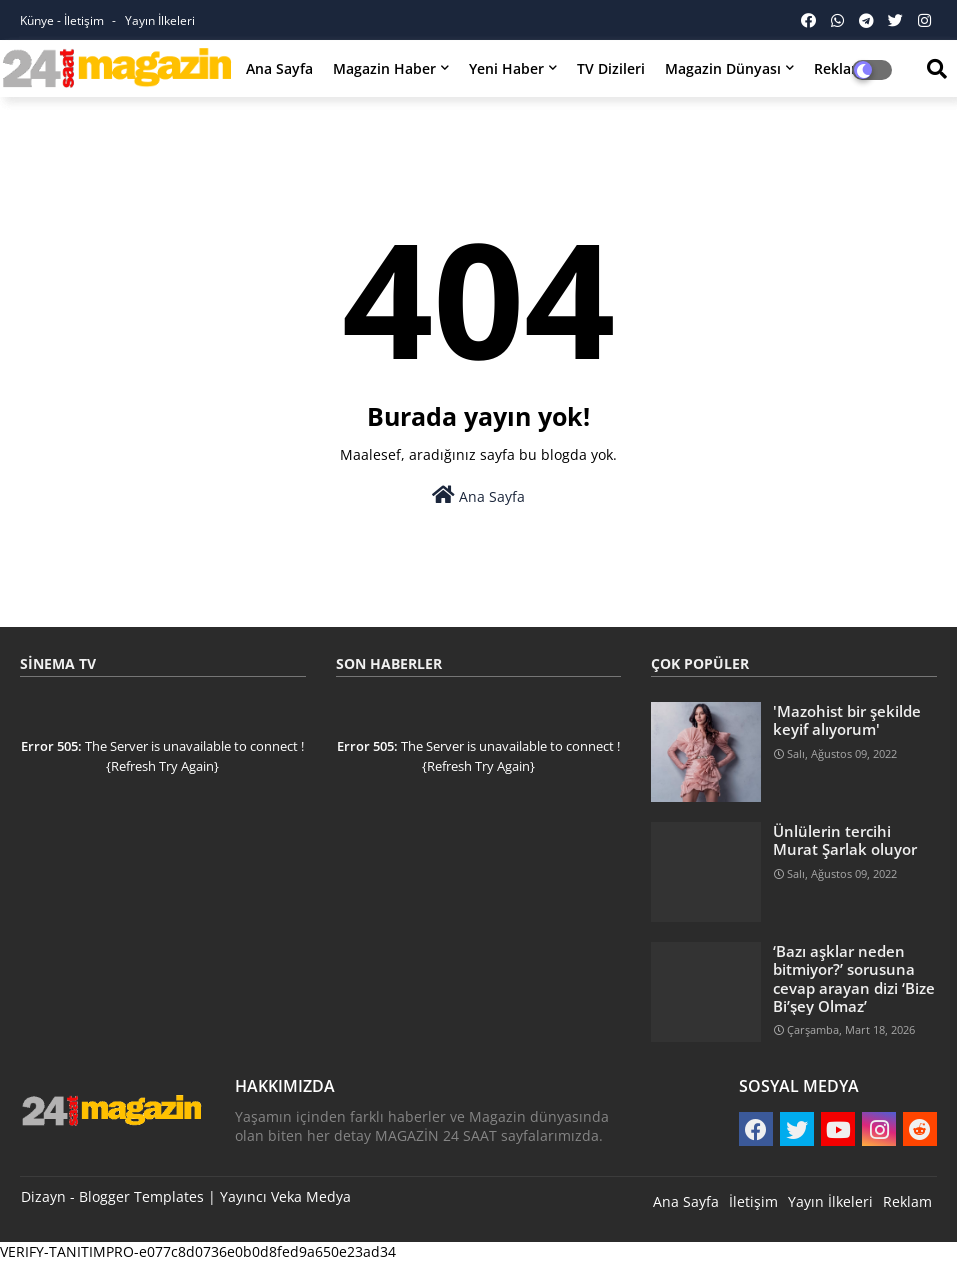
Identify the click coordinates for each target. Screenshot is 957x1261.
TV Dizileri (611, 68)
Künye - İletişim (63, 20)
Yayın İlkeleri (160, 20)
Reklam (907, 1201)
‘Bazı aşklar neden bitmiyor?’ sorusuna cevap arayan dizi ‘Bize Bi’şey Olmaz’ (854, 978)
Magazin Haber (384, 68)
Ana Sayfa (279, 68)
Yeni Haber (506, 68)
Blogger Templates (141, 1196)
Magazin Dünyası (723, 68)
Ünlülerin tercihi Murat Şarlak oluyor (845, 840)
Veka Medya (311, 1196)
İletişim (753, 1201)
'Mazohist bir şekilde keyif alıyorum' (847, 720)
